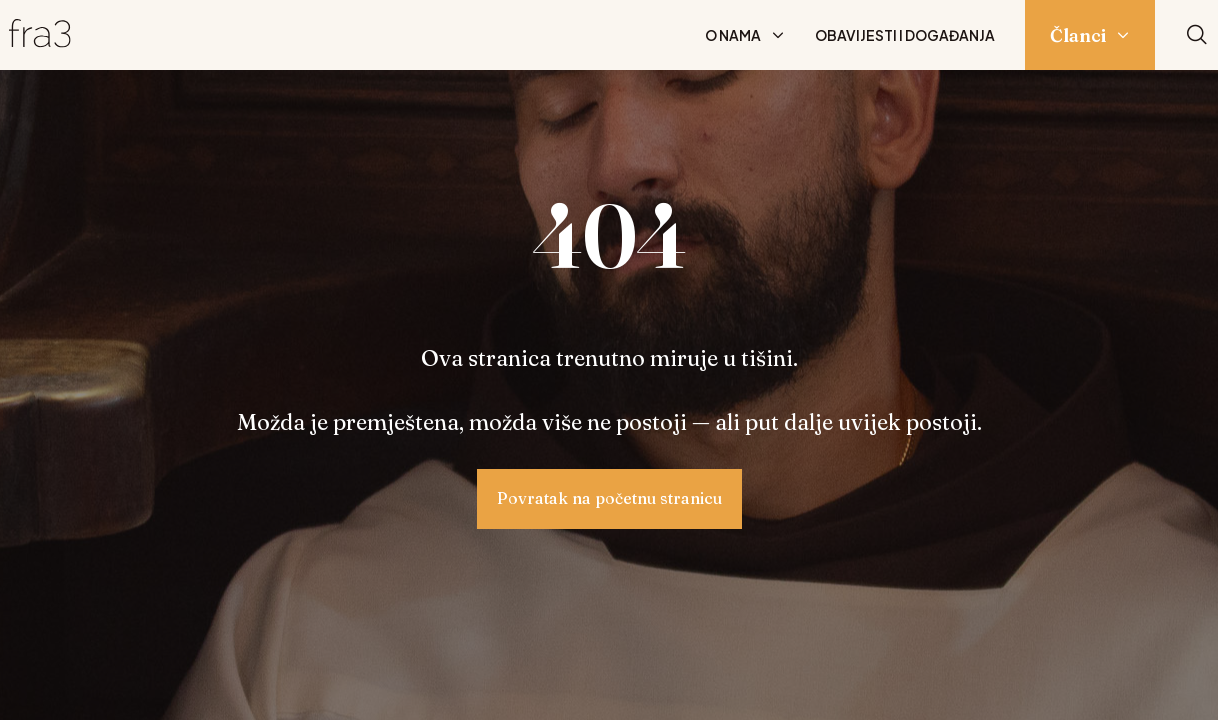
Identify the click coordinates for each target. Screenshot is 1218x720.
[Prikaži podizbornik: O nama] (778, 35)
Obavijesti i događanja (905, 35)
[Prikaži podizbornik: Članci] (1123, 35)
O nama (733, 35)
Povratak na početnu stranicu (609, 498)
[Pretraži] (1197, 35)
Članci (1078, 35)
